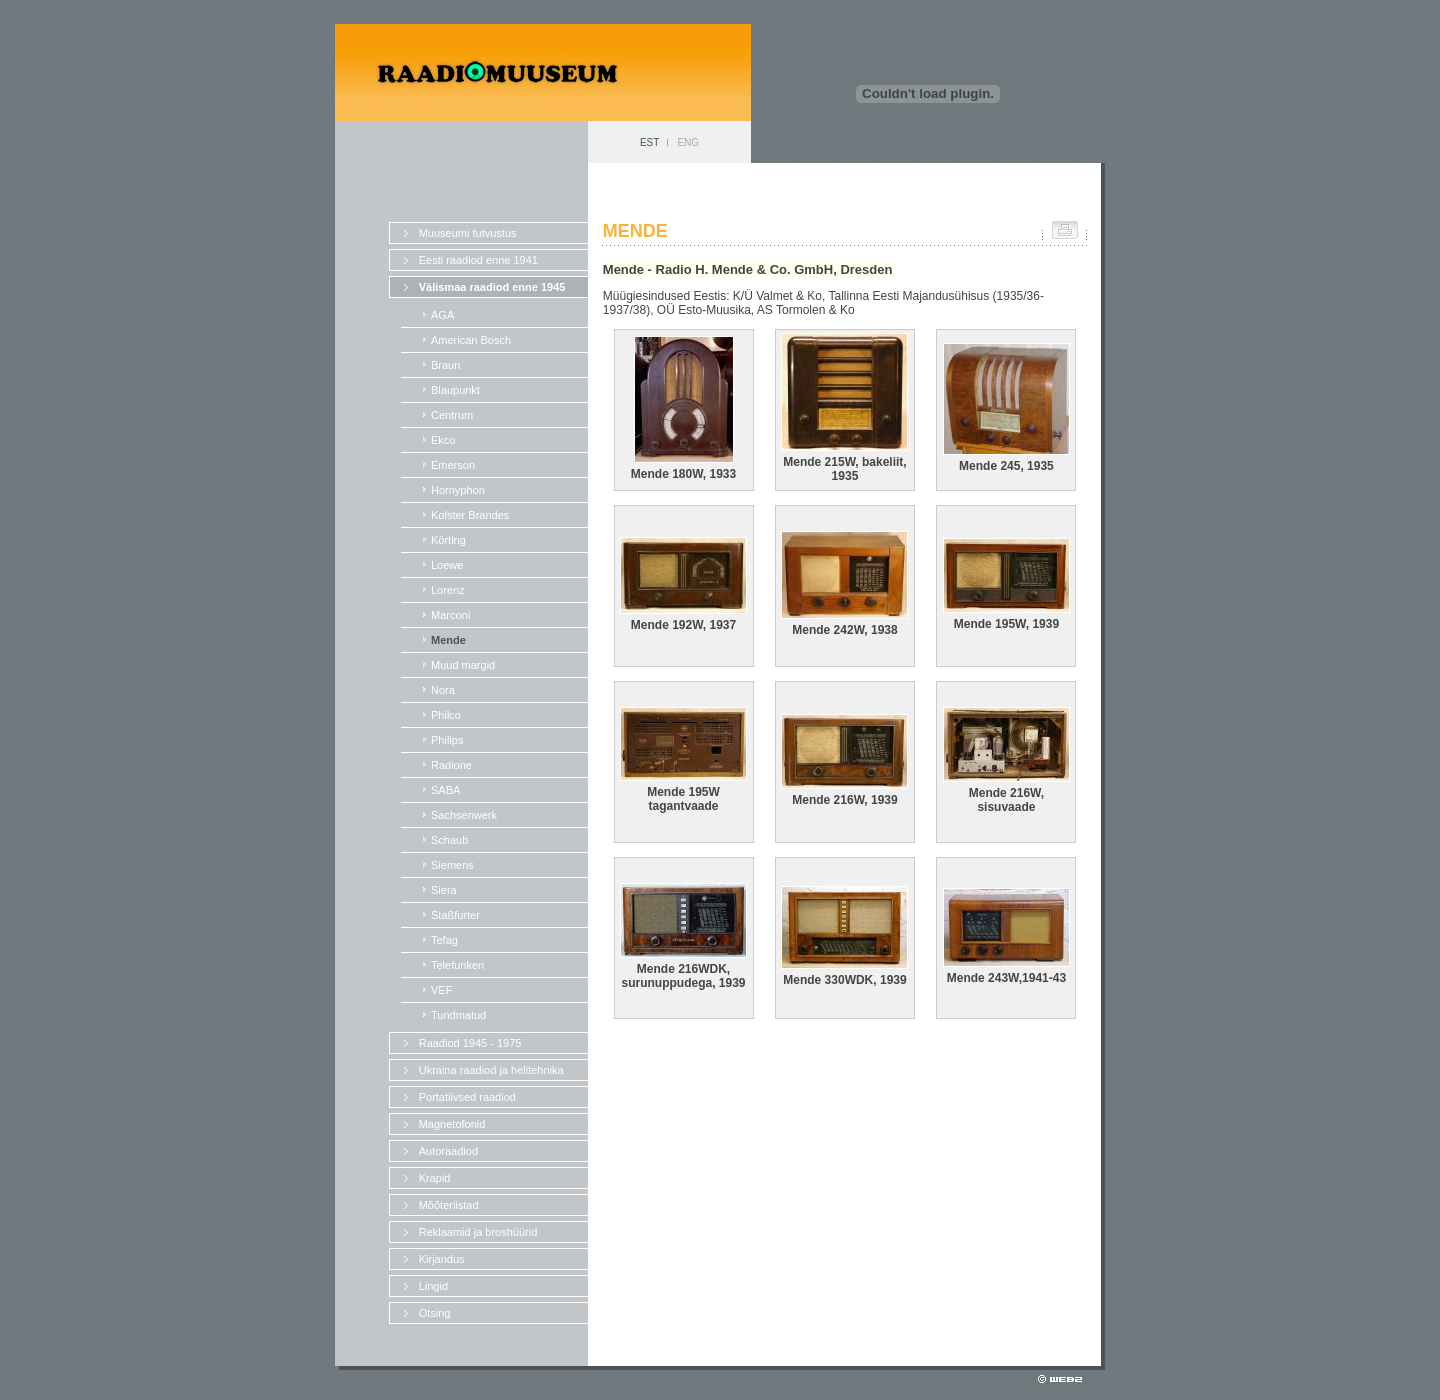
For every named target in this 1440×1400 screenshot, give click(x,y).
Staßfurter (455, 915)
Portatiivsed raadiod (467, 1097)
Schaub (449, 840)
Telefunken (457, 965)
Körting (448, 540)
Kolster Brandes (470, 515)
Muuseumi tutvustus (468, 233)
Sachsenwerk (464, 815)
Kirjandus (442, 1259)
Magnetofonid (452, 1124)
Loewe (447, 565)
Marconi (450, 615)
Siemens (452, 865)
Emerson (453, 465)
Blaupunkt (455, 390)
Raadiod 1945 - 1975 (470, 1043)
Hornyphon (458, 490)
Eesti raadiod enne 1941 (478, 260)
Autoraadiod (448, 1151)
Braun (445, 365)
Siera (444, 890)
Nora (443, 690)
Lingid (433, 1286)
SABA (445, 790)
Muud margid (463, 665)
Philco (446, 715)
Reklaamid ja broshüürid (478, 1232)
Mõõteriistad (449, 1205)
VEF (441, 990)
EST (649, 142)
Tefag (444, 940)
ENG (688, 142)
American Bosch (471, 340)
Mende (448, 640)
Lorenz (448, 590)
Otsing (435, 1313)
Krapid (435, 1178)
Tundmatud (458, 1015)
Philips (447, 740)
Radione (451, 765)
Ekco (443, 440)
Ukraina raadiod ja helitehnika (491, 1070)
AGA (442, 315)
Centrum (452, 415)
